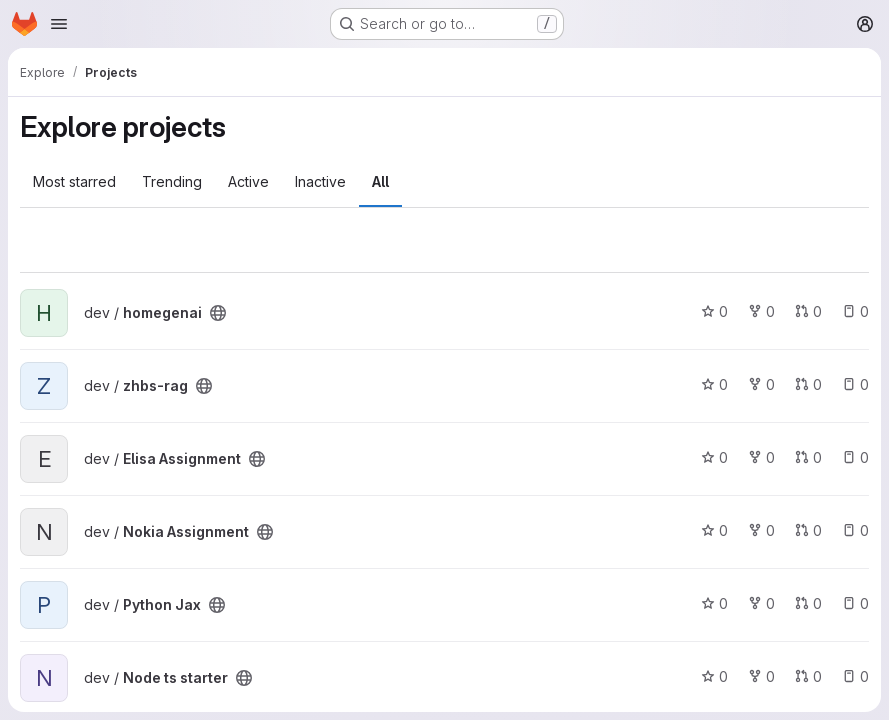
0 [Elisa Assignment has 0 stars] (714, 457)
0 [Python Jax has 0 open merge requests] (808, 603)
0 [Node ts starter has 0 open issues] (855, 676)
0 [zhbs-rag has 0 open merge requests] (808, 384)
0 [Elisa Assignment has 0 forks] (761, 457)
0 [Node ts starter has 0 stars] (714, 676)
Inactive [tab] (320, 181)
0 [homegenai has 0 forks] (761, 311)
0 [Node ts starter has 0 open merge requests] (808, 676)
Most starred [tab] (74, 181)
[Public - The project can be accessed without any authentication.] (218, 313)
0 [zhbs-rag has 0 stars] (714, 384)
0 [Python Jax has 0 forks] (761, 603)
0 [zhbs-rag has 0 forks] (761, 384)
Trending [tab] (172, 181)
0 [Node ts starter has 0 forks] (761, 676)
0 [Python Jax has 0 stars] (714, 603)
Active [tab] (248, 181)
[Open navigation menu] (59, 24)
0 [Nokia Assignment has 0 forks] (761, 530)
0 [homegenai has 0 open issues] (855, 311)
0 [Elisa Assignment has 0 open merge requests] (808, 457)
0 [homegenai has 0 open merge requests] (808, 311)
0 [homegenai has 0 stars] (714, 311)
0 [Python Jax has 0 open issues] (855, 603)
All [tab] (380, 181)
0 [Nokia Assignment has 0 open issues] (855, 530)
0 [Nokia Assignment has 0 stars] (714, 530)
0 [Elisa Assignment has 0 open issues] (855, 457)
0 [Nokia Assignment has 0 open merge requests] (808, 530)
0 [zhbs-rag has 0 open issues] (855, 384)
